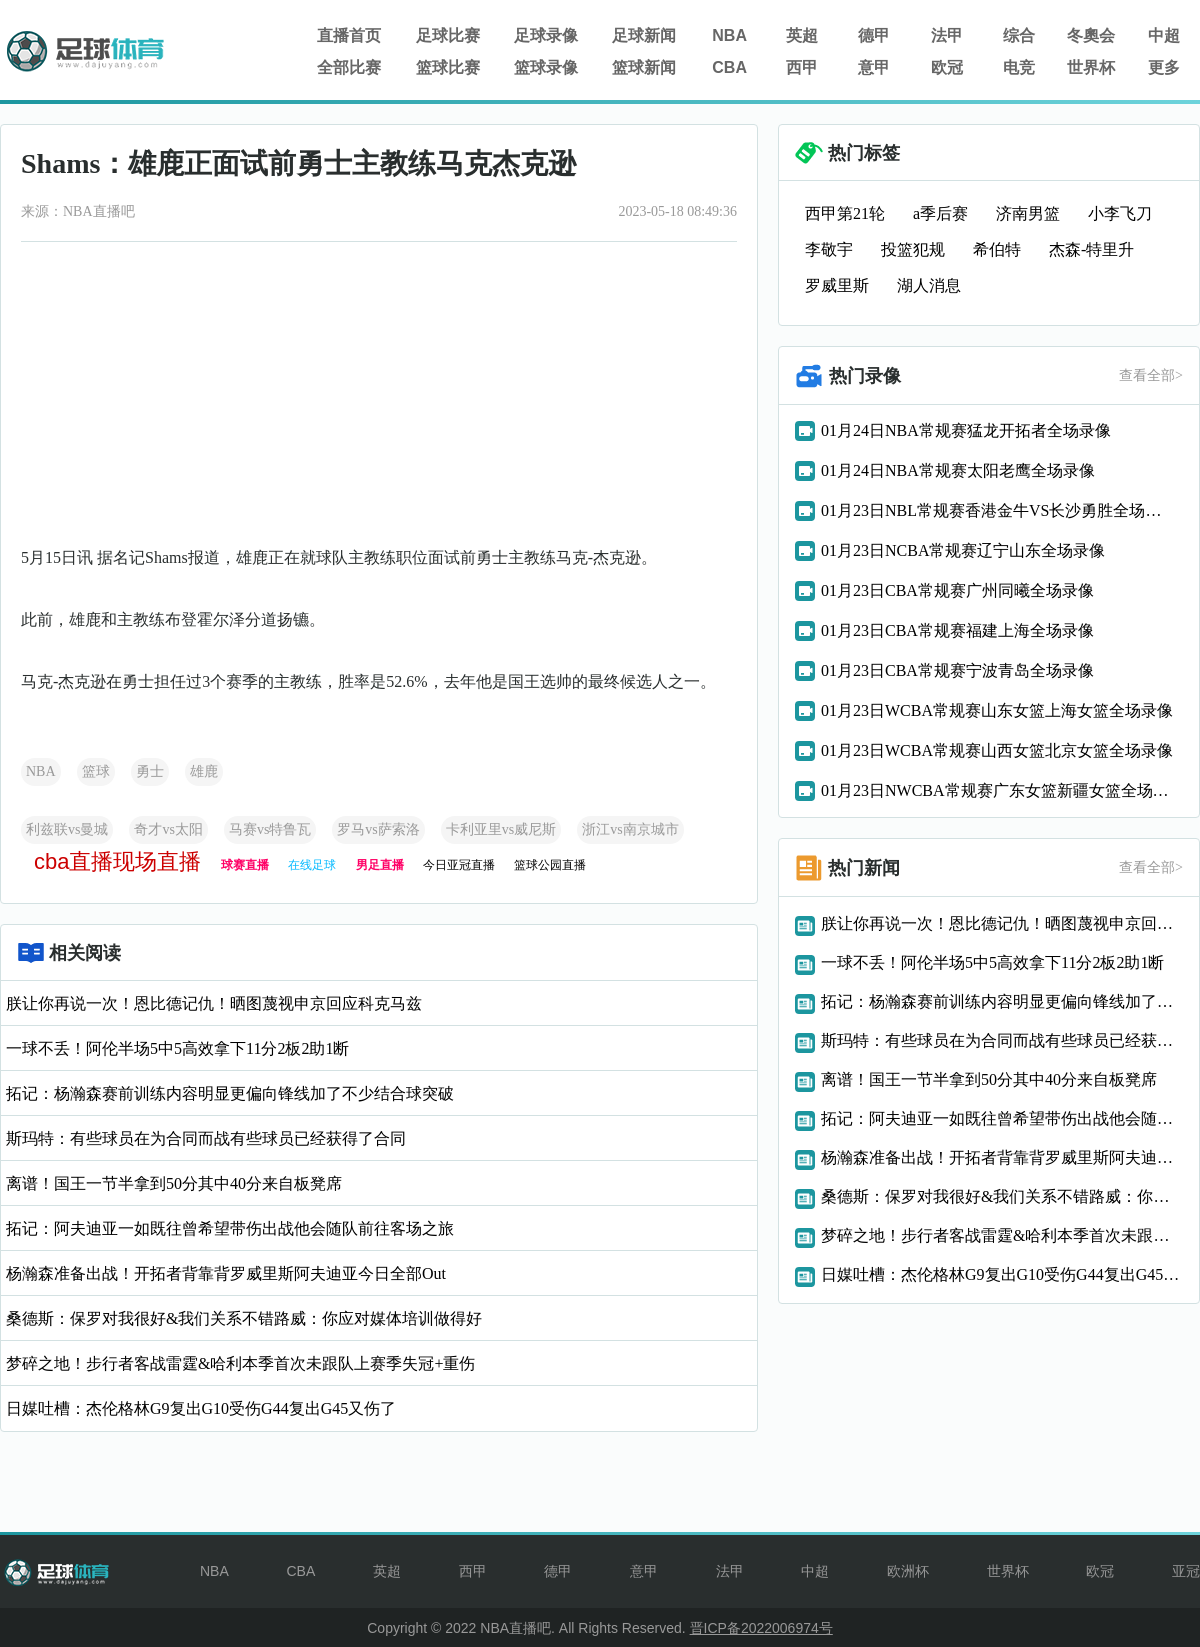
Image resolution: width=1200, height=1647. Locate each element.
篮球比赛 (448, 67)
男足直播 (380, 865)
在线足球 (312, 865)
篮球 (96, 771)
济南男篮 (1028, 213)
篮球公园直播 (550, 865)
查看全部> (1151, 375)
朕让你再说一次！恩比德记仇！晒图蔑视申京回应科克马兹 (214, 1003)
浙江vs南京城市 (630, 829)
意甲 (874, 67)
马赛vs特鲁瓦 (270, 829)
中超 (1164, 35)
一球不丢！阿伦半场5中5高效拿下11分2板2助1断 (177, 1048)
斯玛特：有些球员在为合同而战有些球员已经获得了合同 (206, 1138)
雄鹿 (204, 771)
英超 (802, 35)
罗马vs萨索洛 (378, 829)
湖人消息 (929, 285)
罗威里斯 (837, 285)
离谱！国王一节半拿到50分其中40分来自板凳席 (174, 1183)
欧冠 (947, 67)
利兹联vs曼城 (67, 829)
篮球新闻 (644, 67)
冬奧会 (1091, 35)
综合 (1019, 35)
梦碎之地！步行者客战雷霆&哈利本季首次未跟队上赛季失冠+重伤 (240, 1363)
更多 (1164, 67)
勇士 (150, 771)
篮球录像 (546, 67)
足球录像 (546, 35)
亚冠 (1186, 1571)
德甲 (874, 35)
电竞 (1019, 67)
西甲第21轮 (845, 213)
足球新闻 (644, 35)
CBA (729, 67)
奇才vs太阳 (168, 829)
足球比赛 (448, 35)
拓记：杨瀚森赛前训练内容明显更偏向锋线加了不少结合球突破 (230, 1093)
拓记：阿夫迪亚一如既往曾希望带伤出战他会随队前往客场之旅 (230, 1228)
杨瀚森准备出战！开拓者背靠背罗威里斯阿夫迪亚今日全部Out (226, 1273)
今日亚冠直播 (459, 865)
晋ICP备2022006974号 (761, 1628)
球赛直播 (245, 865)
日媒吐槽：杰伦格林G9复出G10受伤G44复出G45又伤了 (201, 1408)
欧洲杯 (908, 1571)
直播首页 (349, 35)
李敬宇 (829, 249)
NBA (729, 35)
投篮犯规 (913, 249)
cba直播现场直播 (117, 861)
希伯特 (997, 249)
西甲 (802, 67)
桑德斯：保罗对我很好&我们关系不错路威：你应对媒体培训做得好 (244, 1318)
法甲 (947, 35)
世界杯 (1091, 67)
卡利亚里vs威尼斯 (501, 829)
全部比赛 (349, 67)
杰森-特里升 (1091, 249)
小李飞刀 (1120, 213)
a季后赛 (940, 213)
